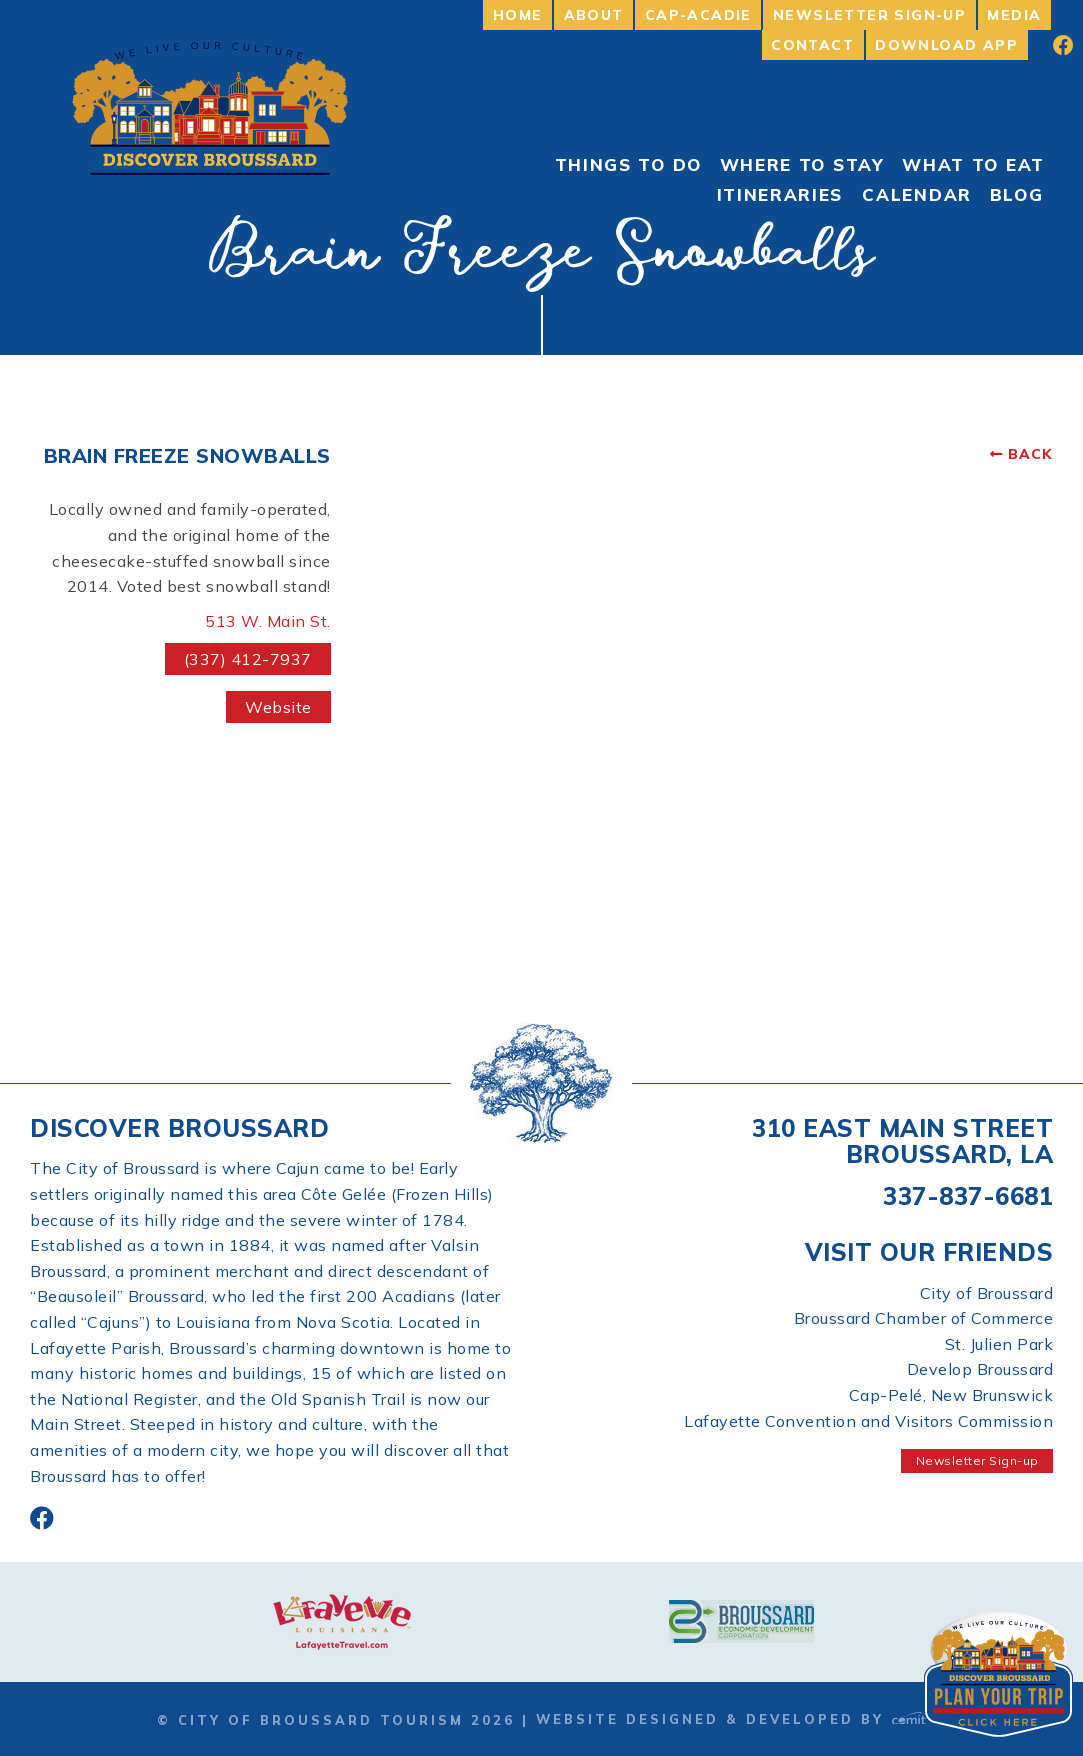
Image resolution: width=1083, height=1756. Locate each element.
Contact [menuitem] (812, 45)
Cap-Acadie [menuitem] (698, 15)
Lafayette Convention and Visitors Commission (868, 1421)
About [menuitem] (594, 15)
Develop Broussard (980, 1369)
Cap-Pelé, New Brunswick (951, 1395)
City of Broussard (987, 1293)
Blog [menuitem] (1017, 194)
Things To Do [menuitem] (628, 164)
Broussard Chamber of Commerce (924, 1318)
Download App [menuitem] (946, 45)
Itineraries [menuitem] (780, 194)
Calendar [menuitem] (917, 194)
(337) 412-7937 (248, 659)
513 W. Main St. (268, 621)
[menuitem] (1050, 45)
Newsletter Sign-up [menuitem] (869, 15)
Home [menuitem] (518, 15)
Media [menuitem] (1014, 15)
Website (278, 707)
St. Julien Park (999, 1344)
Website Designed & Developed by (731, 1719)
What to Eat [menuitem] (973, 164)
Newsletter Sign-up (977, 1460)
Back (1030, 454)
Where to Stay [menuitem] (802, 164)
